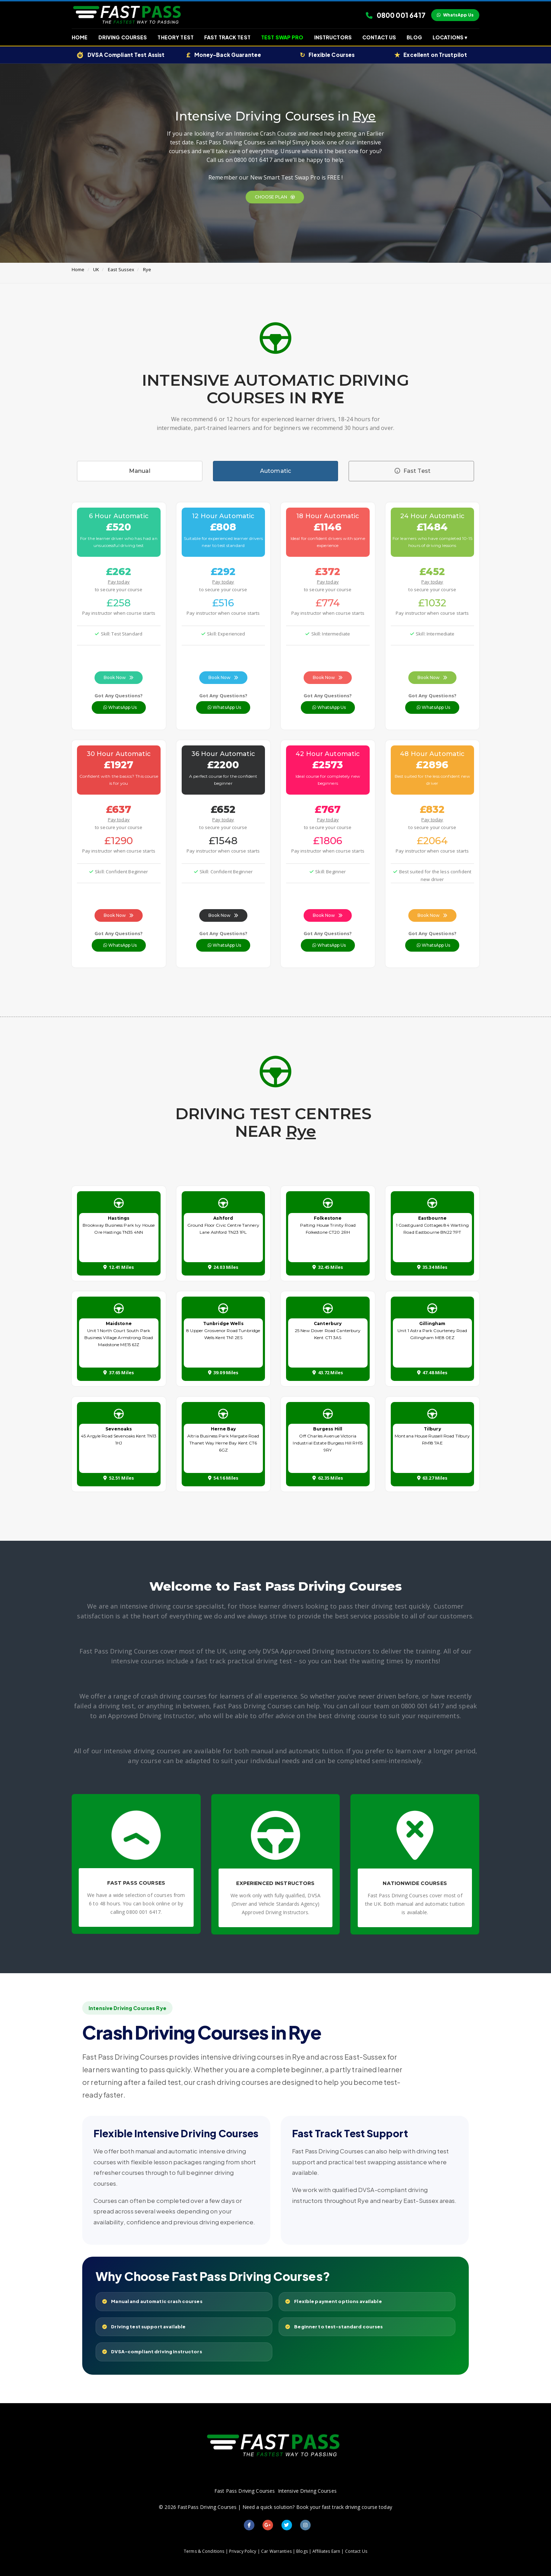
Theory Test (175, 37)
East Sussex (121, 269)
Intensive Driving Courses (307, 2490)
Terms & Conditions (204, 2551)
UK (96, 269)
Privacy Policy (243, 2551)
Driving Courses (122, 37)
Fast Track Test (227, 37)
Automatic (275, 471)
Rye (147, 269)
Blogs (302, 2551)
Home (80, 37)
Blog (414, 37)
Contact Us (379, 37)
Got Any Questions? (119, 695)
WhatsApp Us (455, 15)
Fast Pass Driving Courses (244, 2490)
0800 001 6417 (396, 15)
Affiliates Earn (326, 2551)
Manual (139, 471)
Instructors (333, 37)
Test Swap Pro (282, 37)
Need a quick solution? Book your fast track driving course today (317, 2507)
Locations (450, 37)
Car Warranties (276, 2551)
